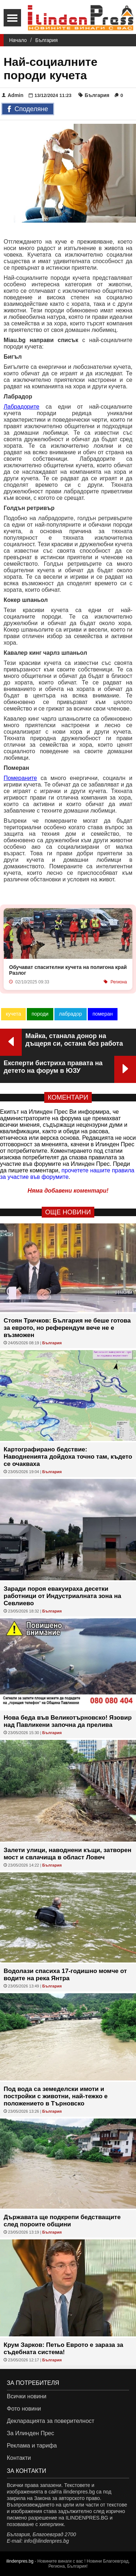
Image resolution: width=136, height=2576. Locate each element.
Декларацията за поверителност (50, 2421)
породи (40, 1014)
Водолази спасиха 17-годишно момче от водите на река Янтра (65, 1975)
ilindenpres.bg (20, 2561)
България (46, 40)
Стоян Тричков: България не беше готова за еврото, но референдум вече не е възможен (67, 1327)
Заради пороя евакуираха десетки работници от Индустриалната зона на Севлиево (62, 1596)
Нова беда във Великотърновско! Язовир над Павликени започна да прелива (68, 1721)
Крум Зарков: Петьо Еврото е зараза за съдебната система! (63, 2348)
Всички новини (26, 2396)
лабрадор (70, 1014)
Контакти (19, 2458)
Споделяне (28, 109)
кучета (13, 1014)
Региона (119, 982)
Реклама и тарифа (32, 2445)
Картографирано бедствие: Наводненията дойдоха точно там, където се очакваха (68, 1456)
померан (102, 1014)
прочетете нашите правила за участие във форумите (67, 1173)
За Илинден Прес (30, 2433)
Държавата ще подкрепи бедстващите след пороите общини (62, 2221)
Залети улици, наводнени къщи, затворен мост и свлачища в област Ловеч (67, 1854)
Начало (18, 40)
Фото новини (24, 2409)
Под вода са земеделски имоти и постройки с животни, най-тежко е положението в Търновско (56, 2096)
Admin (13, 95)
